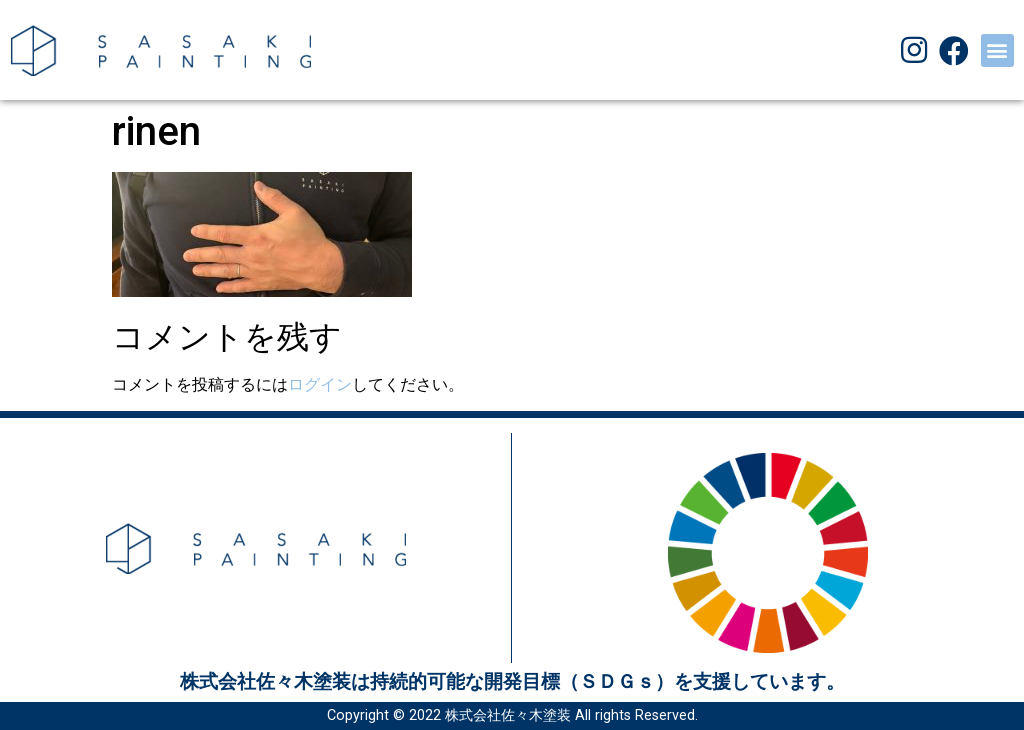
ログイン (320, 384)
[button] (997, 50)
